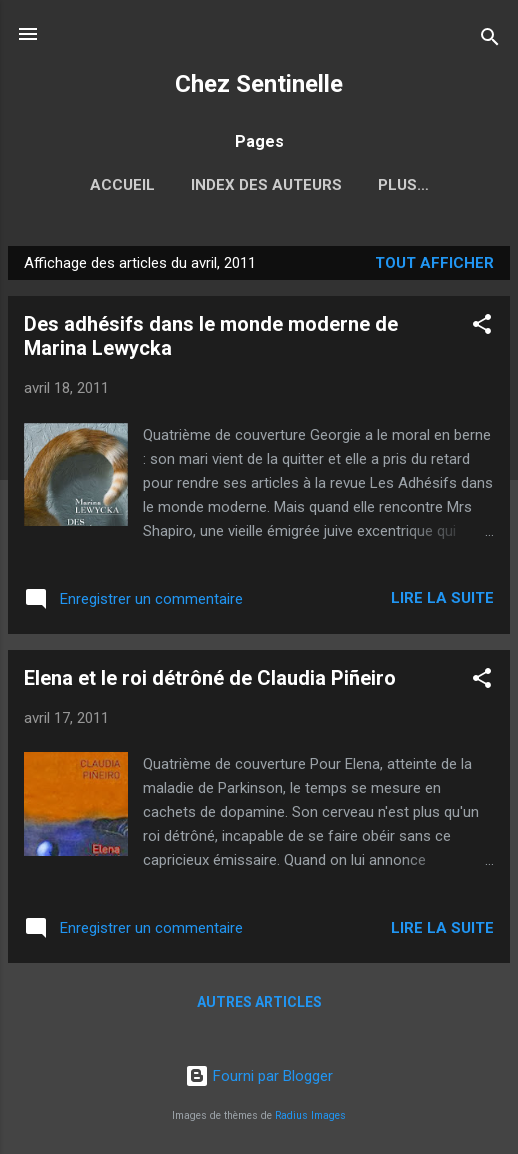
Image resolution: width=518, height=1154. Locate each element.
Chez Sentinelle (259, 84)
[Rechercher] (490, 40)
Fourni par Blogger (259, 1076)
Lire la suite (442, 598)
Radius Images (310, 1115)
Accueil (122, 185)
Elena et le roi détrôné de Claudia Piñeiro (210, 678)
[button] (482, 327)
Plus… (403, 185)
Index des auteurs (266, 185)
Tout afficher (434, 263)
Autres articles (259, 1002)
